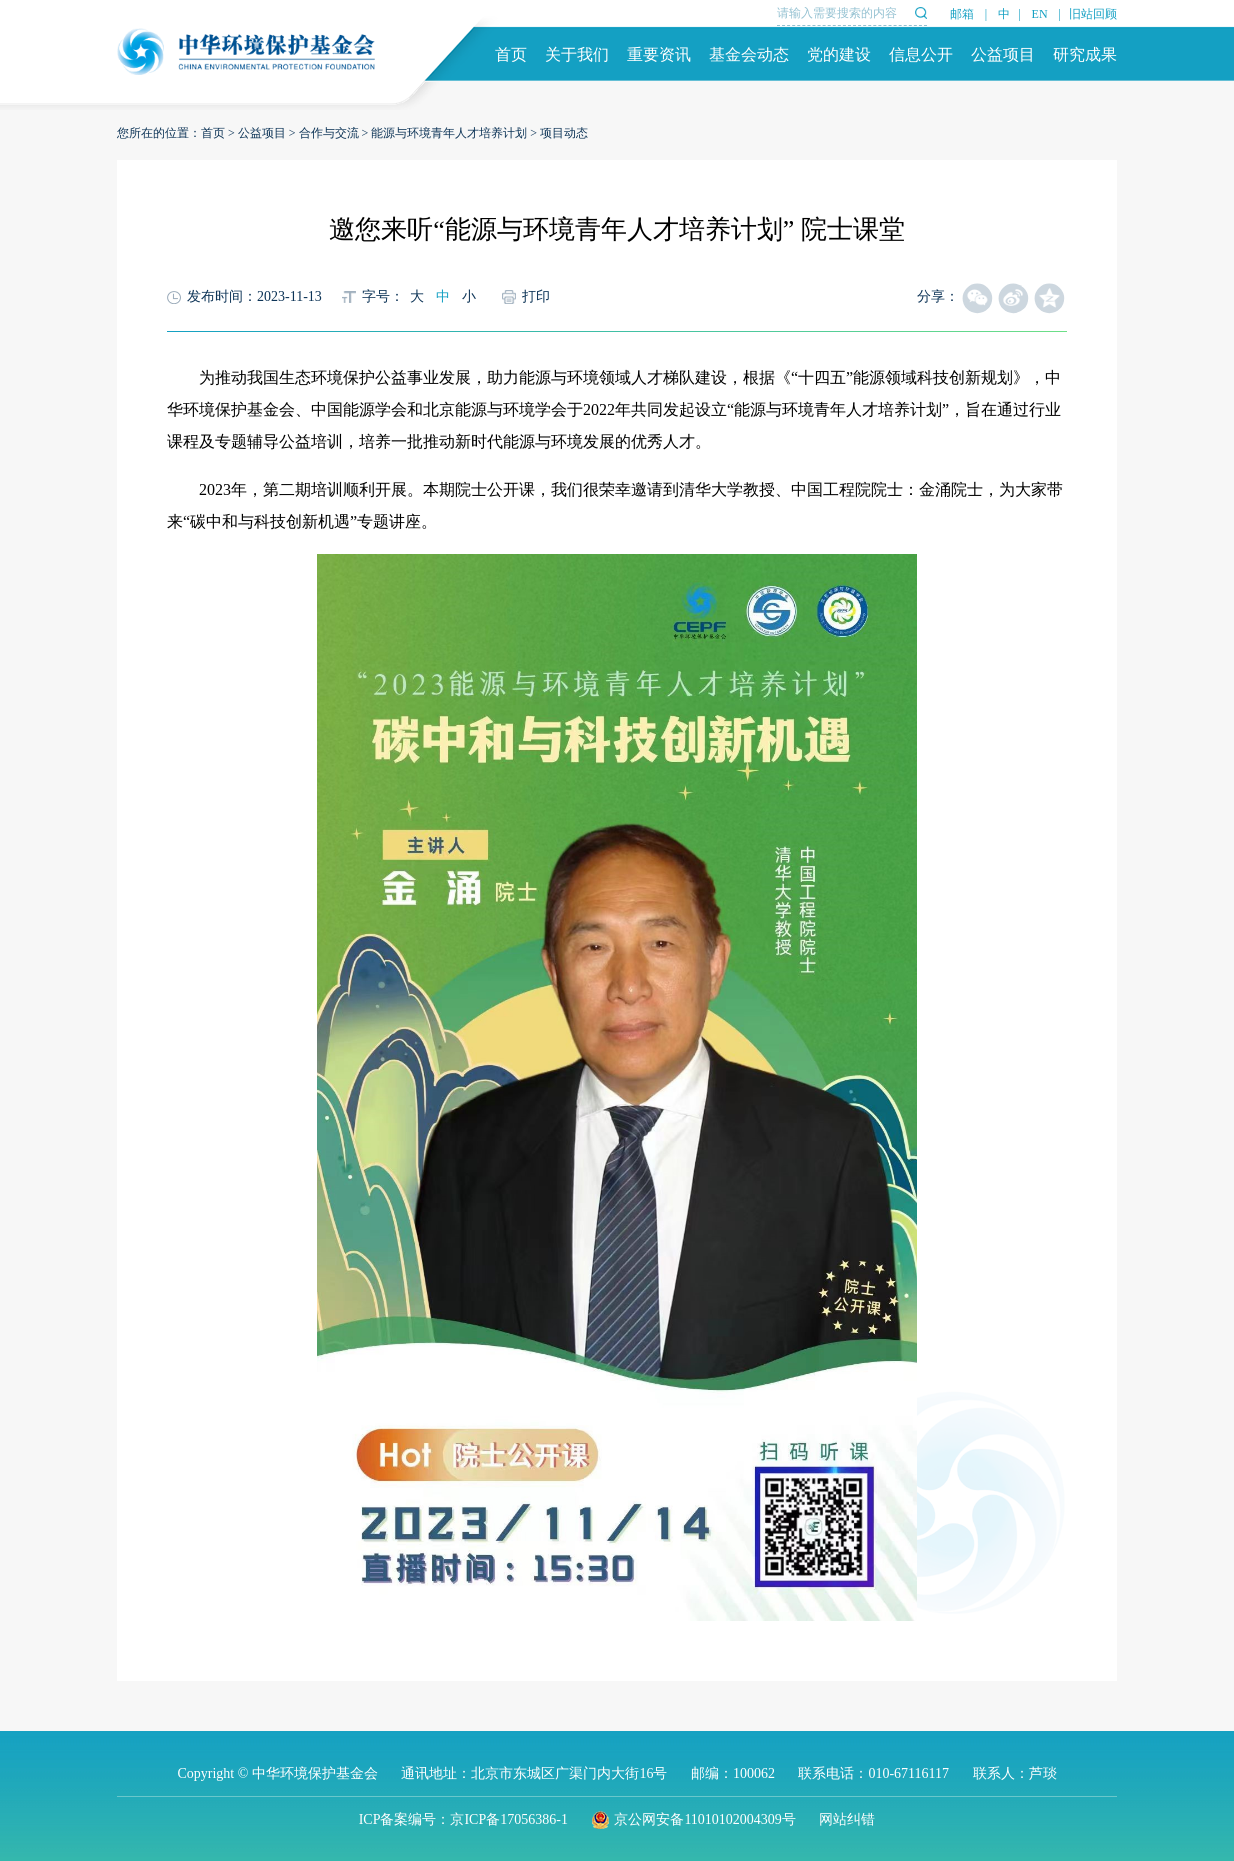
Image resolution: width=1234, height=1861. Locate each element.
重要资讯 (659, 54)
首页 (511, 54)
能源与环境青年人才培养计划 (449, 133)
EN (1040, 14)
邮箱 (962, 14)
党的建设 (839, 54)
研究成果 (1085, 54)
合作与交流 (329, 133)
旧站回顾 (1093, 14)
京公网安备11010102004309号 (693, 1819)
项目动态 (564, 133)
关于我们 (577, 54)
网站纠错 (847, 1819)
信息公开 (921, 54)
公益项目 (1003, 54)
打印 (536, 296)
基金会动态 (749, 54)
